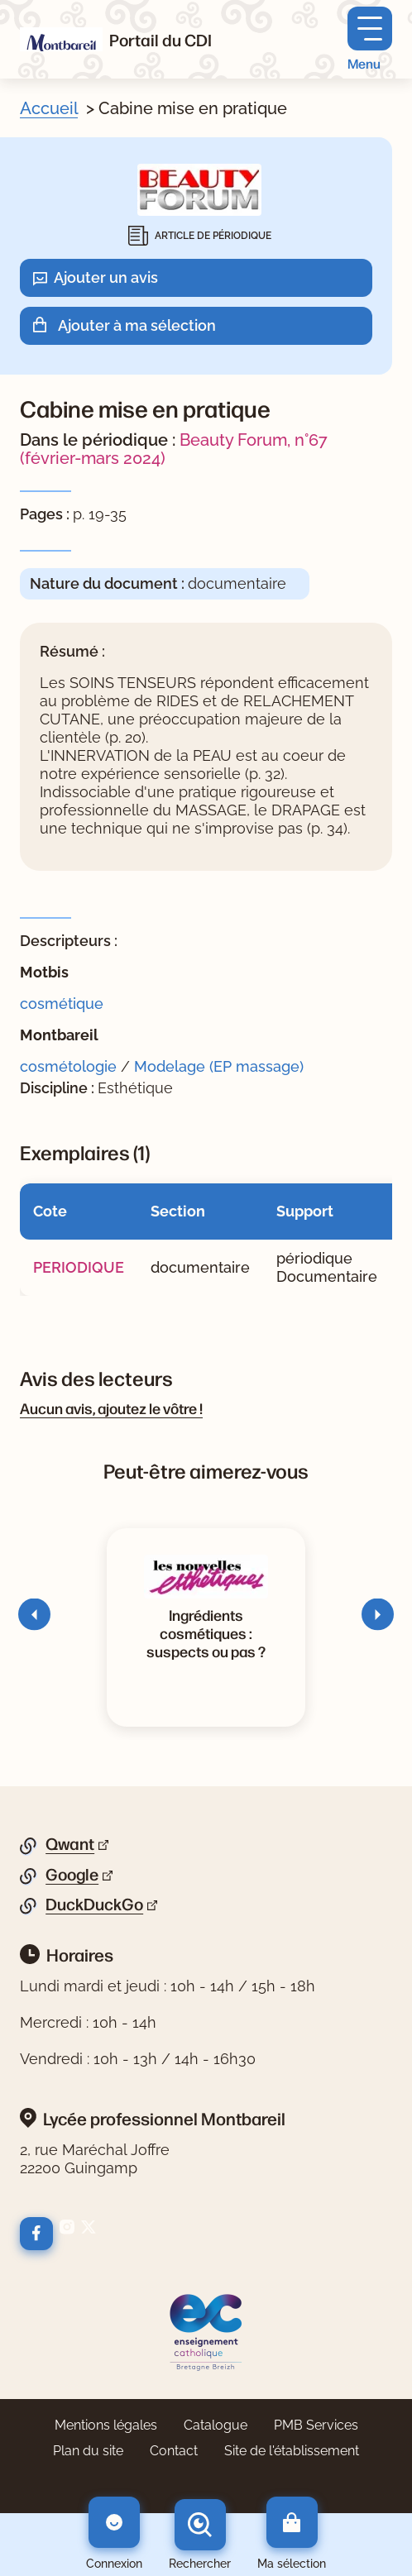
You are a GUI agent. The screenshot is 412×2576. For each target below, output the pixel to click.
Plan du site (88, 2451)
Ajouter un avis (106, 277)
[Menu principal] (369, 39)
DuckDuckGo (94, 1904)
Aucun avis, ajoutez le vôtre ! (111, 1407)
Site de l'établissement (291, 2451)
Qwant (70, 1844)
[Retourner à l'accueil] (61, 39)
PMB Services (316, 2425)
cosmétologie (68, 1066)
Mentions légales (106, 2425)
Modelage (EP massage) (219, 1066)
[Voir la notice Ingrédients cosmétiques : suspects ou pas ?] (206, 1632)
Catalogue (215, 2425)
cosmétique (61, 1003)
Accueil (49, 108)
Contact (174, 2451)
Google (72, 1875)
